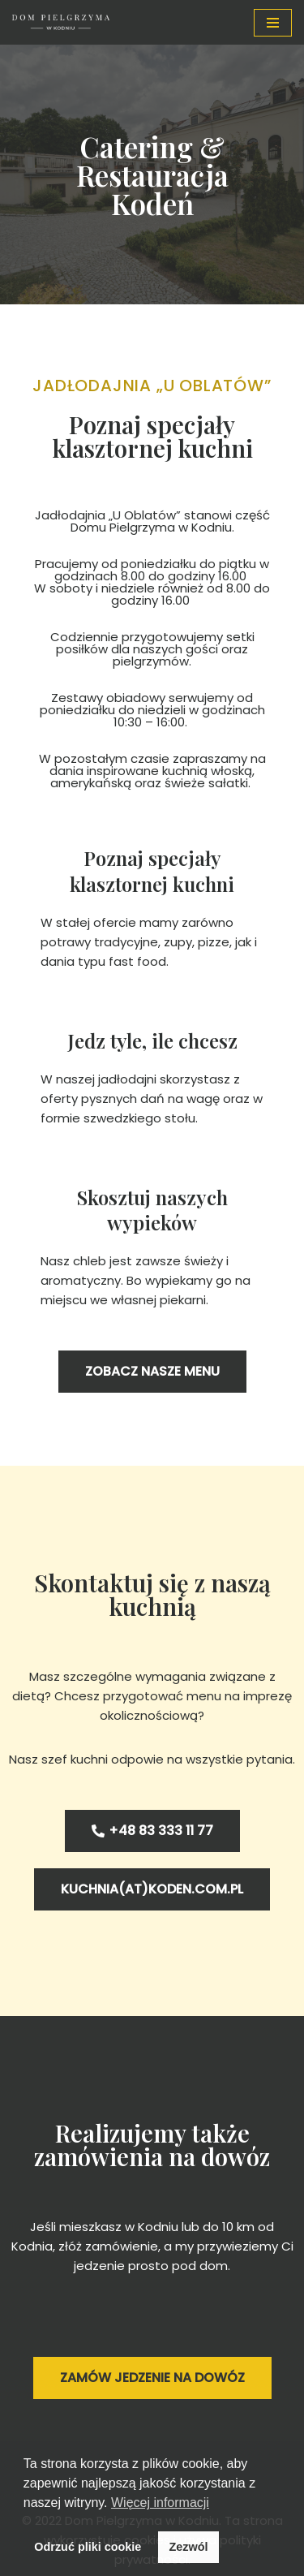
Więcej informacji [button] (160, 2502)
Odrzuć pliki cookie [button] (87, 2546)
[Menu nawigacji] (273, 23)
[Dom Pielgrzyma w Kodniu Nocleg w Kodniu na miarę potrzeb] (60, 22)
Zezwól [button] (188, 2546)
